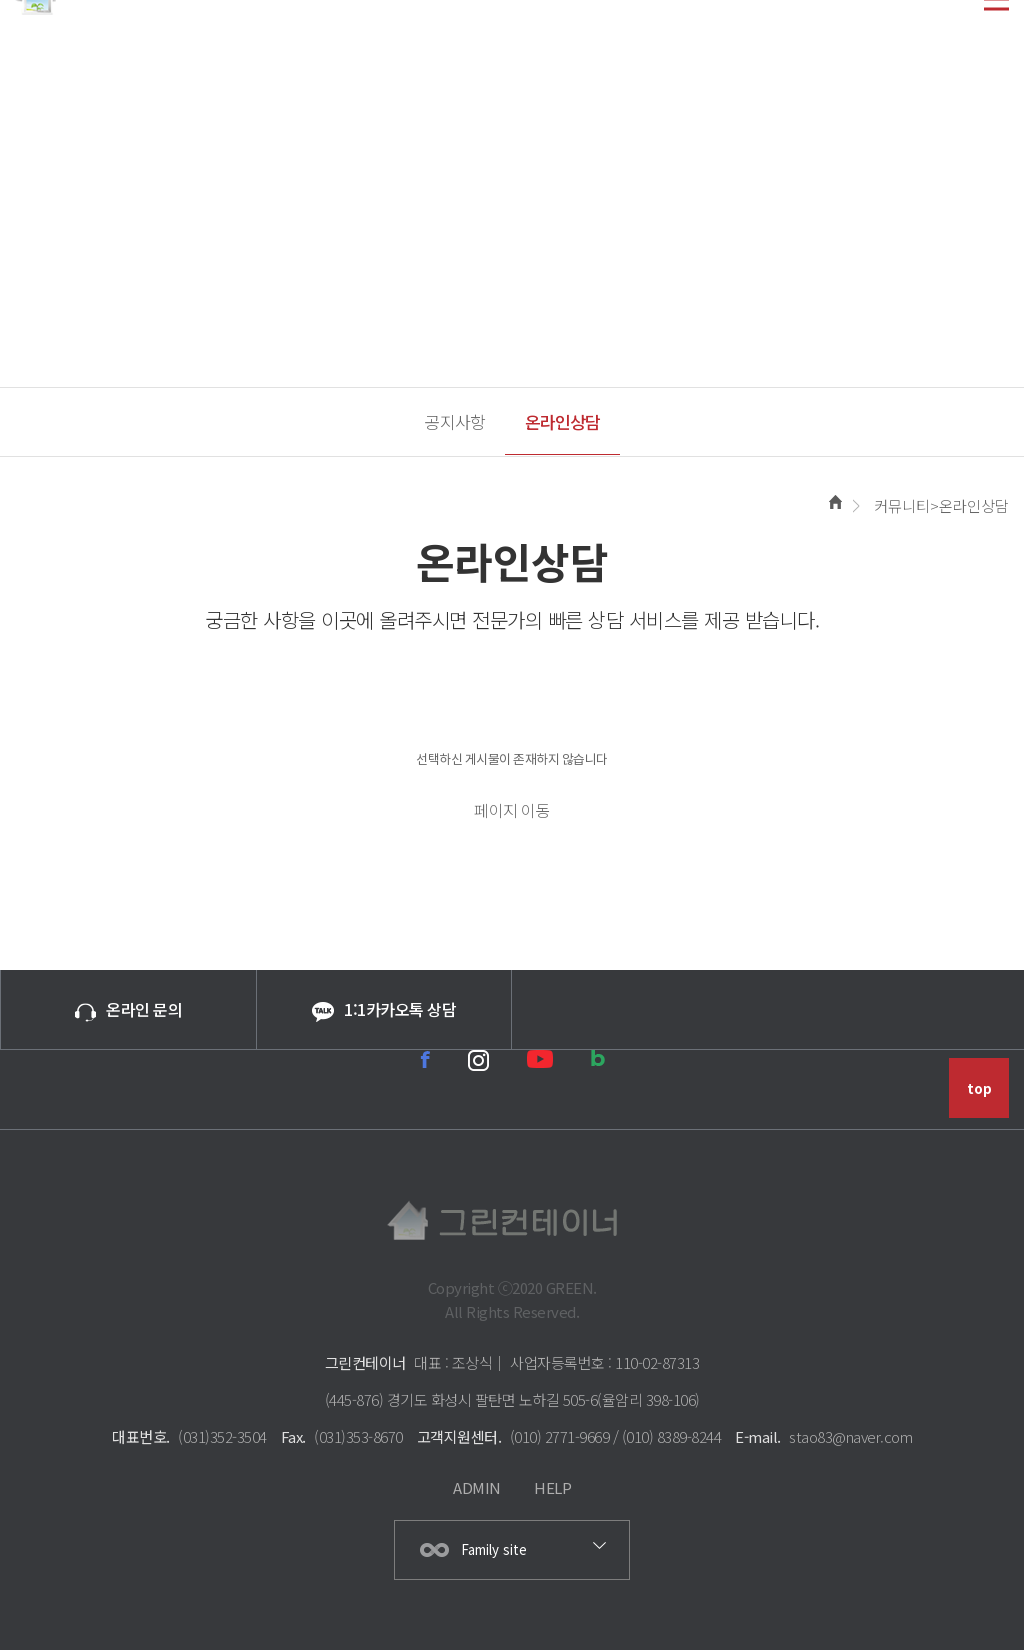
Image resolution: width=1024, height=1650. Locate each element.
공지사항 (455, 421)
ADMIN (477, 1487)
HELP (552, 1487)
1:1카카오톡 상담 (384, 1009)
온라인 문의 (128, 1009)
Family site (494, 1549)
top (979, 1088)
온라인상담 (562, 421)
